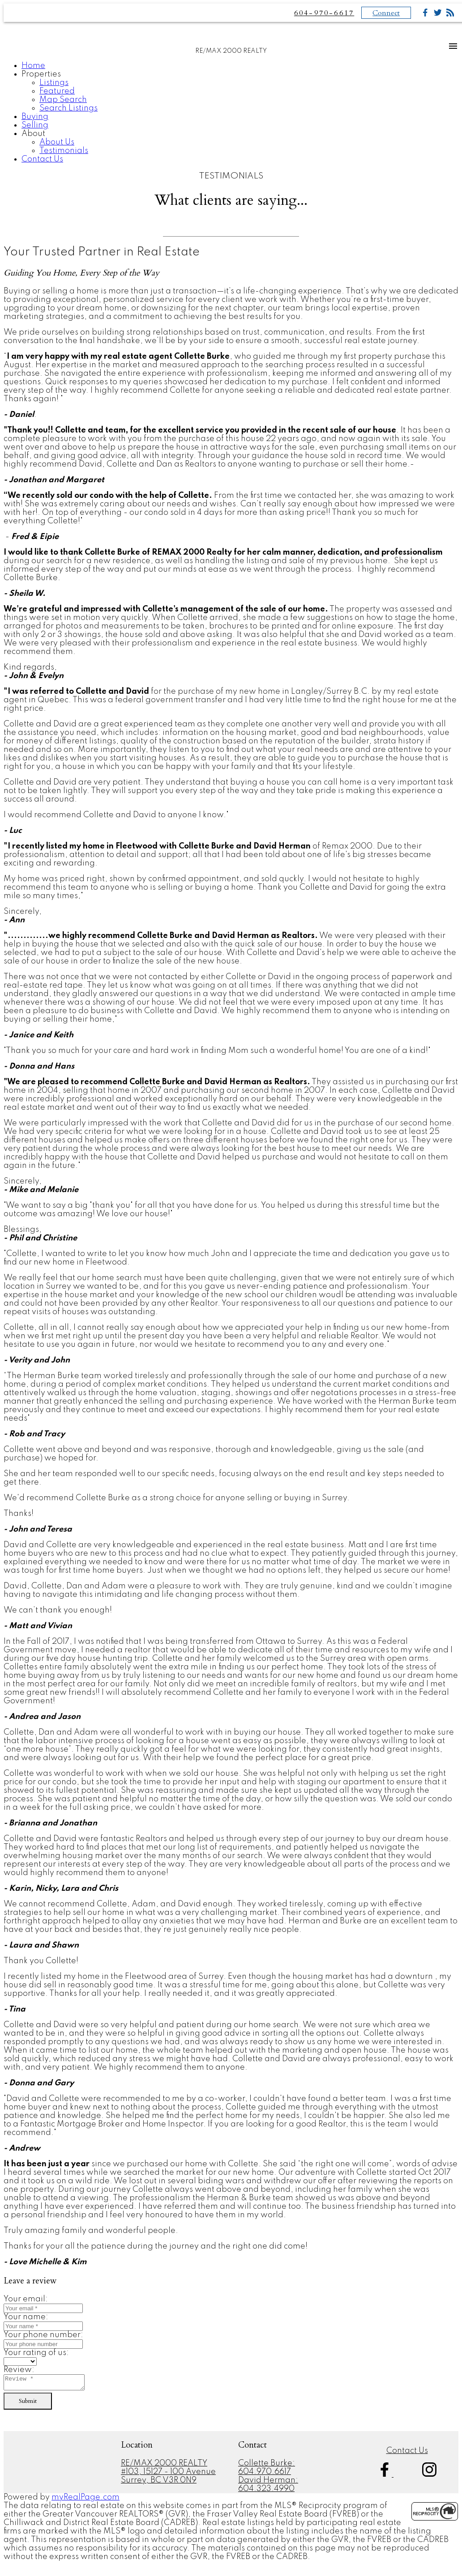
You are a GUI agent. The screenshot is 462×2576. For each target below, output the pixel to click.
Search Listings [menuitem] (68, 108)
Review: (19, 2370)
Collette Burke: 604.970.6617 (266, 2470)
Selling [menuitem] (34, 125)
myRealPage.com (85, 2500)
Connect (386, 13)
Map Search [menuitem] (63, 100)
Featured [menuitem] (57, 91)
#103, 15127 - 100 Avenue (168, 2474)
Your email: (26, 2299)
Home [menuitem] (33, 66)
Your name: (26, 2317)
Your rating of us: (36, 2353)
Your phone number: (43, 2335)
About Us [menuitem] (56, 142)
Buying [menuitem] (34, 117)
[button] (385, 2477)
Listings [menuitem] (53, 83)
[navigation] (231, 113)
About (33, 134)
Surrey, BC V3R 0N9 (159, 2483)
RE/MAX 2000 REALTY (164, 2466)
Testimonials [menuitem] (63, 151)
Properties (41, 74)
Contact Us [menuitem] (42, 159)
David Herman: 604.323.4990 (268, 2487)
